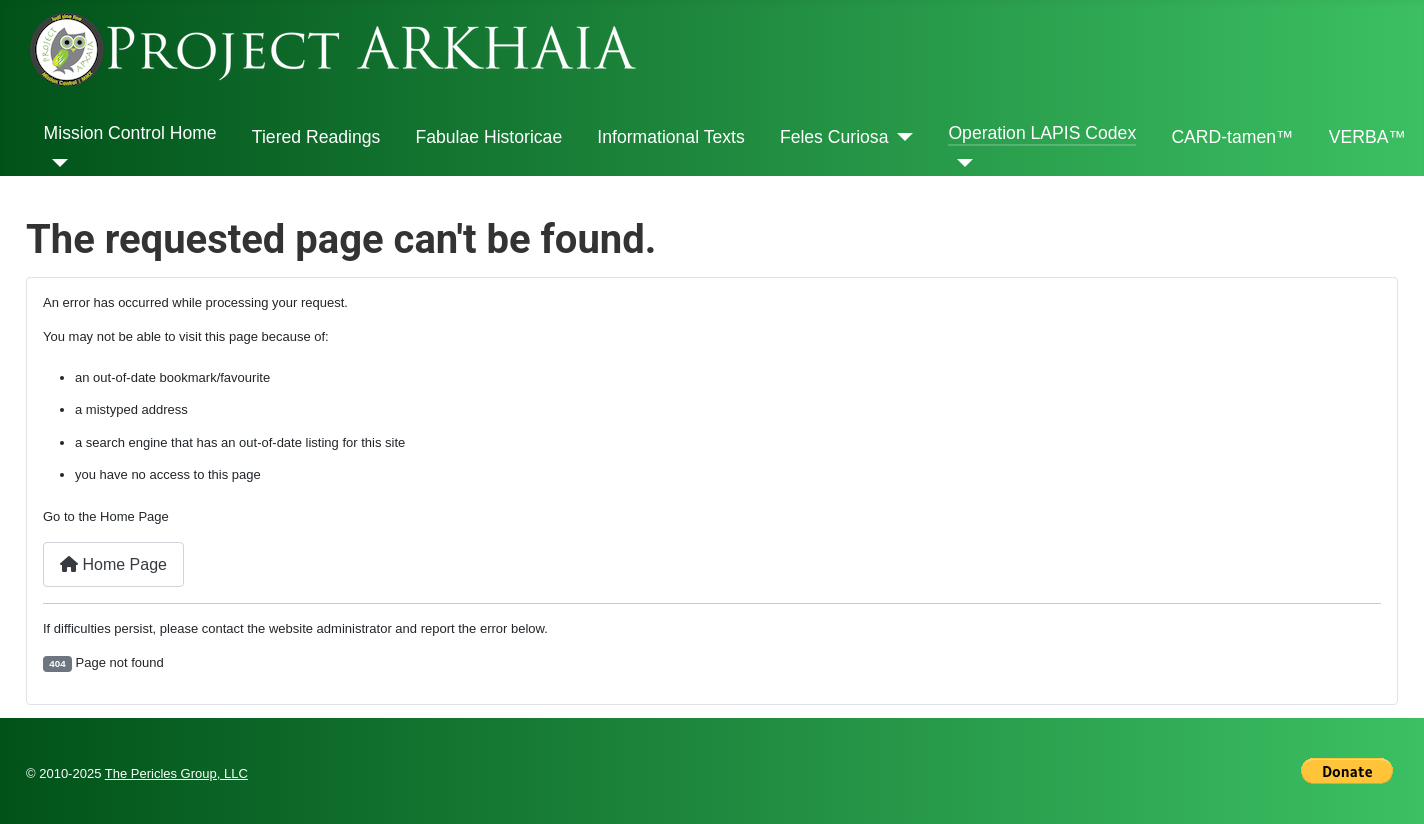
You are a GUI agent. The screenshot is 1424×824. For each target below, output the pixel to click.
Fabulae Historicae (488, 137)
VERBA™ (1367, 137)
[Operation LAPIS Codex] (960, 163)
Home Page (113, 564)
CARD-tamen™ (1232, 137)
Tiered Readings (316, 137)
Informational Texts (670, 137)
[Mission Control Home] (56, 163)
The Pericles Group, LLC (176, 773)
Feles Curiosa (834, 137)
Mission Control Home (130, 133)
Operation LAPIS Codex (1042, 133)
